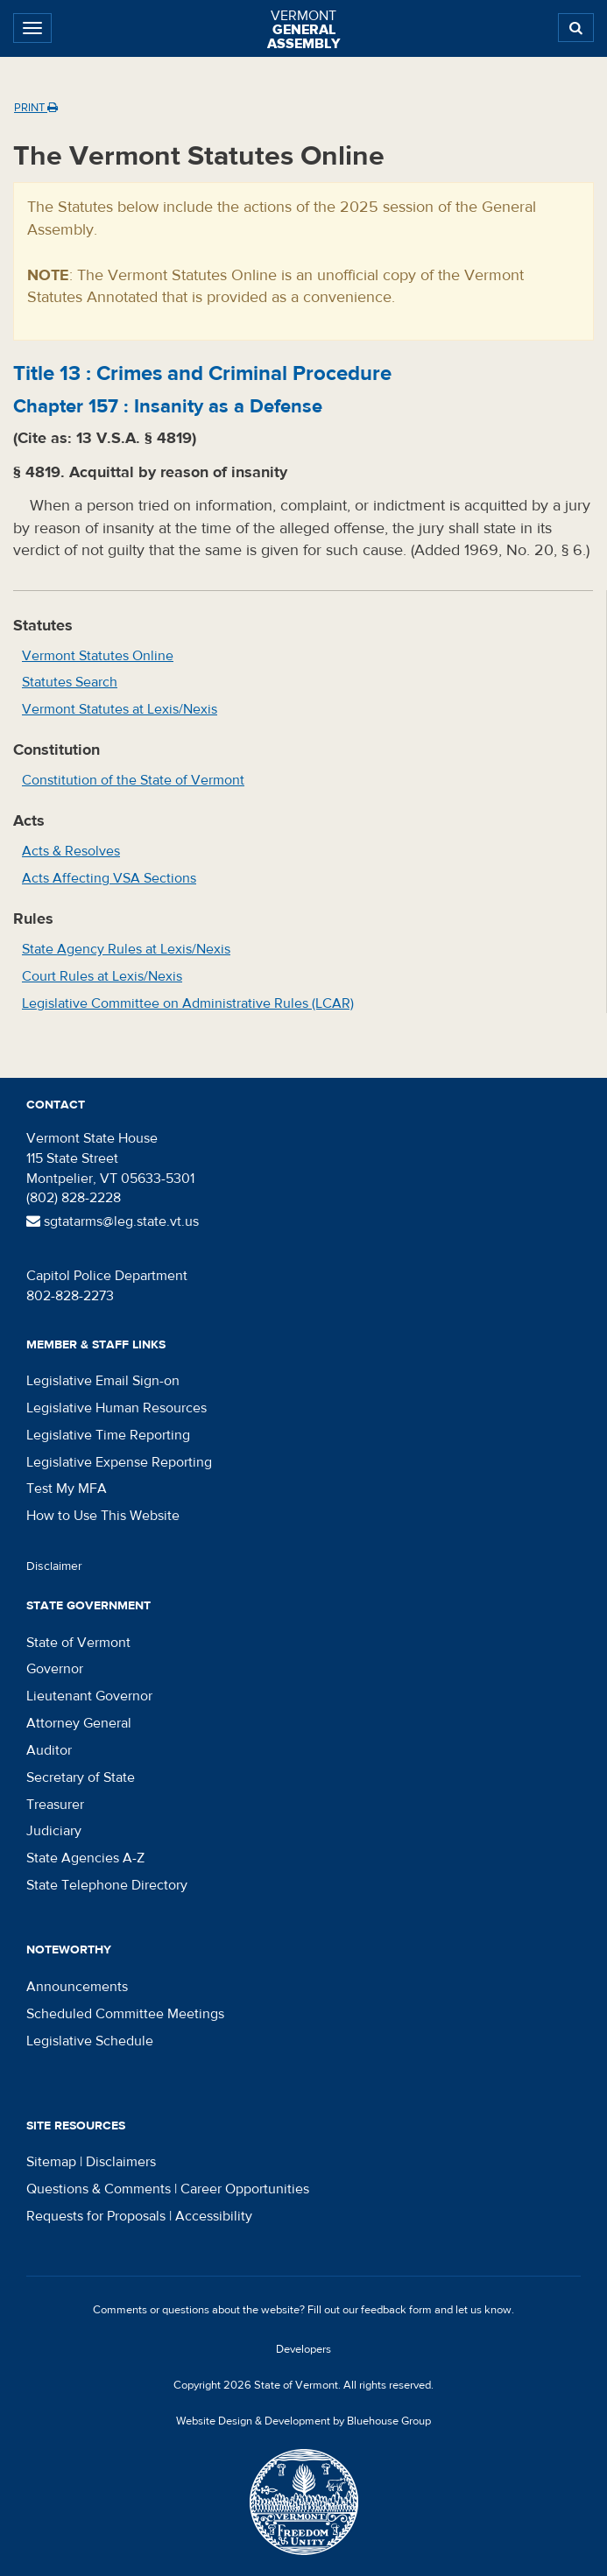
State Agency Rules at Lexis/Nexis (126, 949)
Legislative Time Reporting (108, 1435)
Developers (303, 2349)
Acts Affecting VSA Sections (109, 878)
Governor (54, 1669)
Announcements (77, 1986)
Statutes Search (69, 682)
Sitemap (51, 2162)
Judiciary (53, 1831)
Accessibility (213, 2216)
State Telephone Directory (106, 1885)
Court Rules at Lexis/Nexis (102, 976)
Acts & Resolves (71, 851)
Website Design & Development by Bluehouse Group (303, 2421)
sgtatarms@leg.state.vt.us (112, 1221)
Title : (202, 373)
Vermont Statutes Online (97, 656)
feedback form (396, 2310)
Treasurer (55, 1804)
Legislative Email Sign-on (103, 1381)
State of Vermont (78, 1642)
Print (36, 108)
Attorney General (78, 1723)
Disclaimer (54, 1566)
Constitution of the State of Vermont (133, 780)
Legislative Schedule (89, 2041)
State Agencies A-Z (85, 1858)
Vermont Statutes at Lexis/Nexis (119, 709)
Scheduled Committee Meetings (125, 2014)
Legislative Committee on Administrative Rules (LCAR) (188, 1003)
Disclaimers (121, 2162)
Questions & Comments (98, 2189)
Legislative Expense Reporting (119, 1462)
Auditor (49, 1750)
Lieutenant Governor (89, 1696)
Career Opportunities (244, 2189)
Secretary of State (80, 1777)
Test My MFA (66, 1488)
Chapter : (167, 406)
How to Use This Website (103, 1515)
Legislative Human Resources (116, 1408)
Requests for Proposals (96, 2216)
